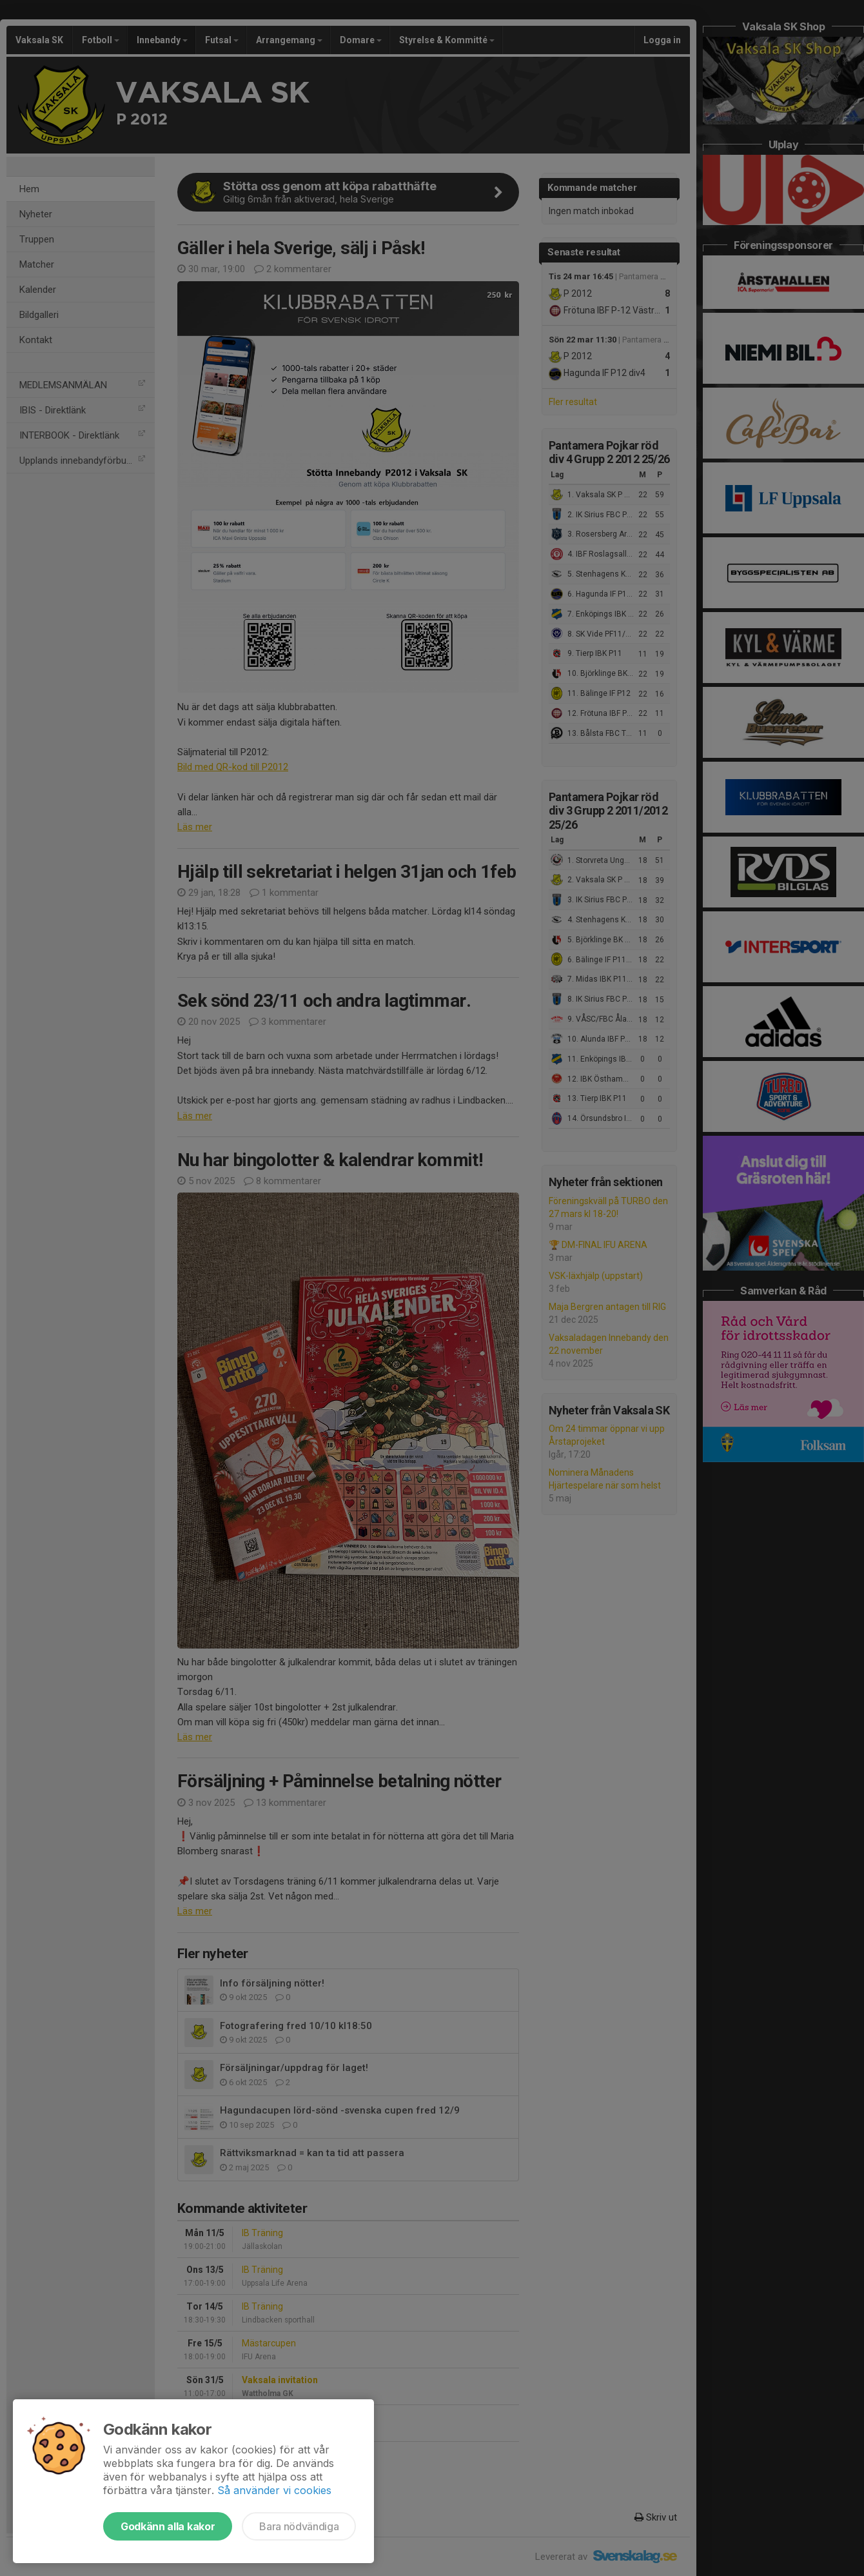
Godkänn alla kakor (168, 2526)
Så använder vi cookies (274, 2490)
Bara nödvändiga (299, 2526)
